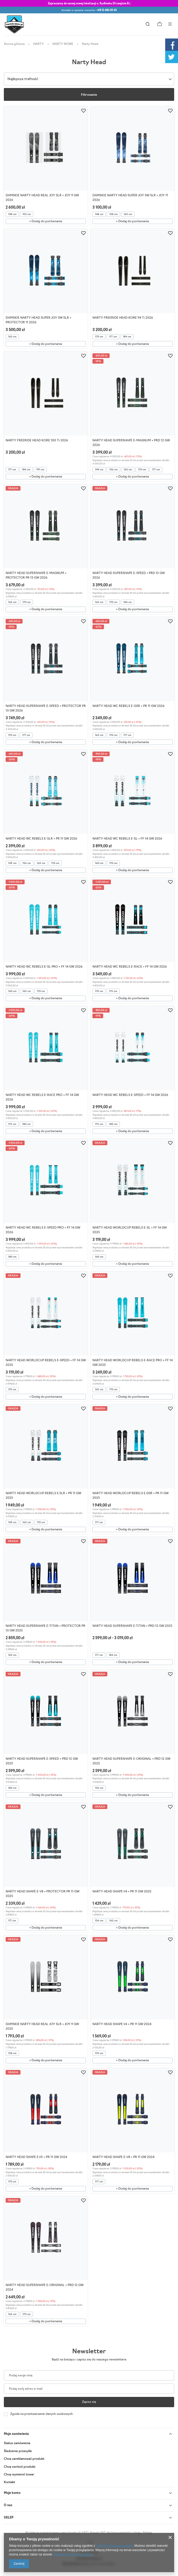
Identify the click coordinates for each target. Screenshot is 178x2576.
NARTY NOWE (63, 44)
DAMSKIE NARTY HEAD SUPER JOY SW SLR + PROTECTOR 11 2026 (38, 320)
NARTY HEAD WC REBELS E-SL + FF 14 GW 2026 (127, 838)
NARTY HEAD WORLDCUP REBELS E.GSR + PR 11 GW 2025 (130, 1496)
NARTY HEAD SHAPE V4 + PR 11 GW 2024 (122, 2024)
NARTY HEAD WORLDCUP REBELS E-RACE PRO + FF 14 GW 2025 (132, 1363)
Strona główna (14, 44)
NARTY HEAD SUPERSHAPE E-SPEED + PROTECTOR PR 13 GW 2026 (46, 708)
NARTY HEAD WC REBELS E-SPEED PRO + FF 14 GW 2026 (43, 1230)
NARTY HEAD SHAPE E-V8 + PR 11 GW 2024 (123, 2157)
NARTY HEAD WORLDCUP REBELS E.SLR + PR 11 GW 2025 (43, 1496)
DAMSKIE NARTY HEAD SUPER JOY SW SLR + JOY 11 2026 (130, 198)
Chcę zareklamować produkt (24, 2459)
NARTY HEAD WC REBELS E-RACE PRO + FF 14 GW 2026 (42, 1097)
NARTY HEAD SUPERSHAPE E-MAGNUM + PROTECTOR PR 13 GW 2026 (36, 575)
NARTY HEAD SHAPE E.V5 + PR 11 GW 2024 (36, 2157)
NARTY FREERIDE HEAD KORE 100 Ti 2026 (37, 440)
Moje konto (12, 2493)
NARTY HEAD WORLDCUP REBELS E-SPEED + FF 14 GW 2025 (46, 1363)
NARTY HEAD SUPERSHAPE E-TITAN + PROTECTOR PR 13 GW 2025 (45, 1628)
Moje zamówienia (16, 2434)
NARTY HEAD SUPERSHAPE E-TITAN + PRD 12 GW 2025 (132, 1626)
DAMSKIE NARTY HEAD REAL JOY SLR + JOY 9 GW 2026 (42, 198)
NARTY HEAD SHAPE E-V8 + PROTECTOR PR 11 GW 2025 (43, 1894)
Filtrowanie (89, 94)
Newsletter (89, 2352)
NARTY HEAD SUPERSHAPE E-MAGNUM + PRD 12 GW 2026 (131, 443)
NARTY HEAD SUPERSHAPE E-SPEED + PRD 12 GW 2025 (42, 1761)
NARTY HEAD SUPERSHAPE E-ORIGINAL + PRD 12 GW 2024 (44, 2287)
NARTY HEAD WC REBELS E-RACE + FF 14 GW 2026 (129, 966)
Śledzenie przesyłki (18, 2451)
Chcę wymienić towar (19, 2474)
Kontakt (9, 2482)
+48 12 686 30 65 (107, 10)
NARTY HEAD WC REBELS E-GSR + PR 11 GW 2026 (128, 706)
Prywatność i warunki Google (72, 2554)
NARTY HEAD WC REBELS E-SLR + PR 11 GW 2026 (41, 838)
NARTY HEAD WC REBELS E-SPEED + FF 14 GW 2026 (130, 1095)
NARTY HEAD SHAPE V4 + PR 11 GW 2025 (122, 1891)
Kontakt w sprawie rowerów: (89, 10)
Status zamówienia (17, 2443)
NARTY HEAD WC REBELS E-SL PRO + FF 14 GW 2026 (44, 966)
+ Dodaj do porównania (45, 221)
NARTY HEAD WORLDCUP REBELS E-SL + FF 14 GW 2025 (129, 1230)
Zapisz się (89, 2402)
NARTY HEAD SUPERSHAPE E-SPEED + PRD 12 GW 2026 (128, 575)
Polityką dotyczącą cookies (114, 2546)
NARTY (38, 44)
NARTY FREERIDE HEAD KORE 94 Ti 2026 (122, 317)
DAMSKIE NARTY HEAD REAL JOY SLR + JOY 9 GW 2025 (42, 2026)
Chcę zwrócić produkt (19, 2466)
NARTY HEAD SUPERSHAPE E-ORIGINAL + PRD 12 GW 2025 (131, 1761)
